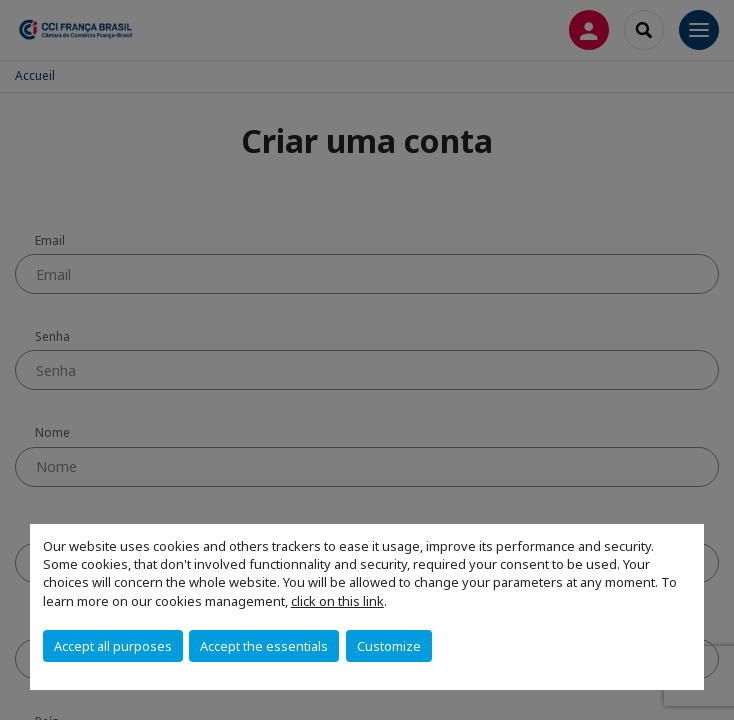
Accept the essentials (264, 646)
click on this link (337, 601)
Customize (389, 646)
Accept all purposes (113, 646)
